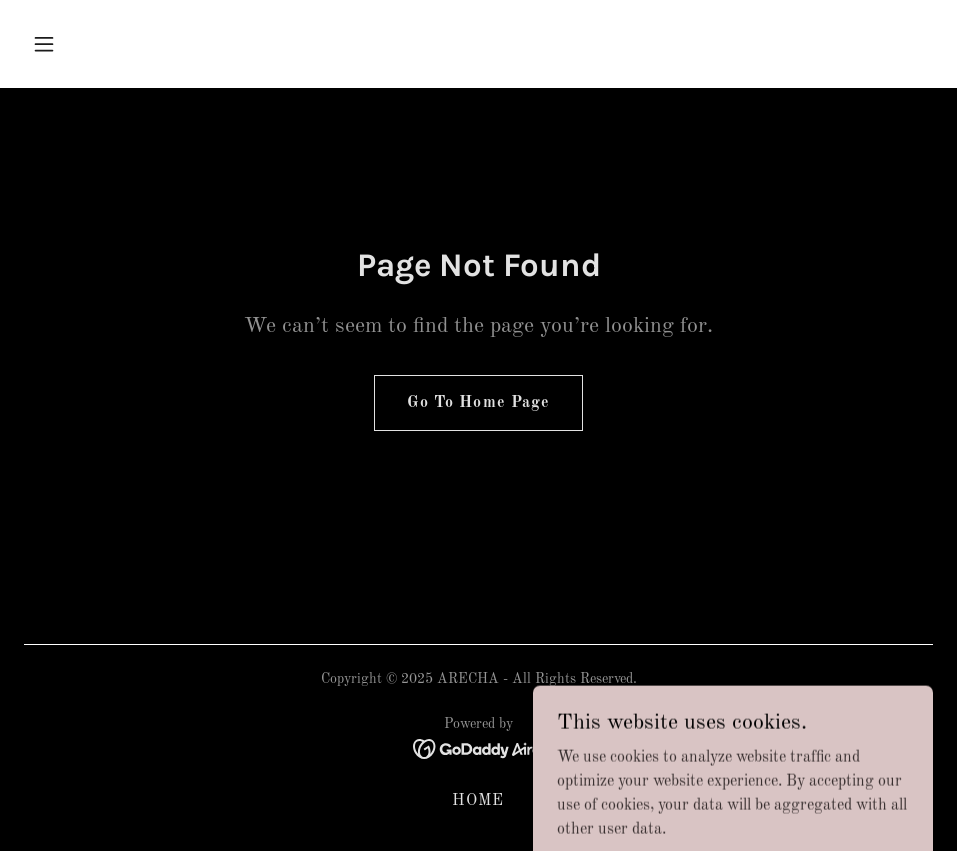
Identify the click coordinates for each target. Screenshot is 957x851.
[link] (478, 749)
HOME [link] (478, 801)
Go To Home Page (478, 403)
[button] (92, 44)
